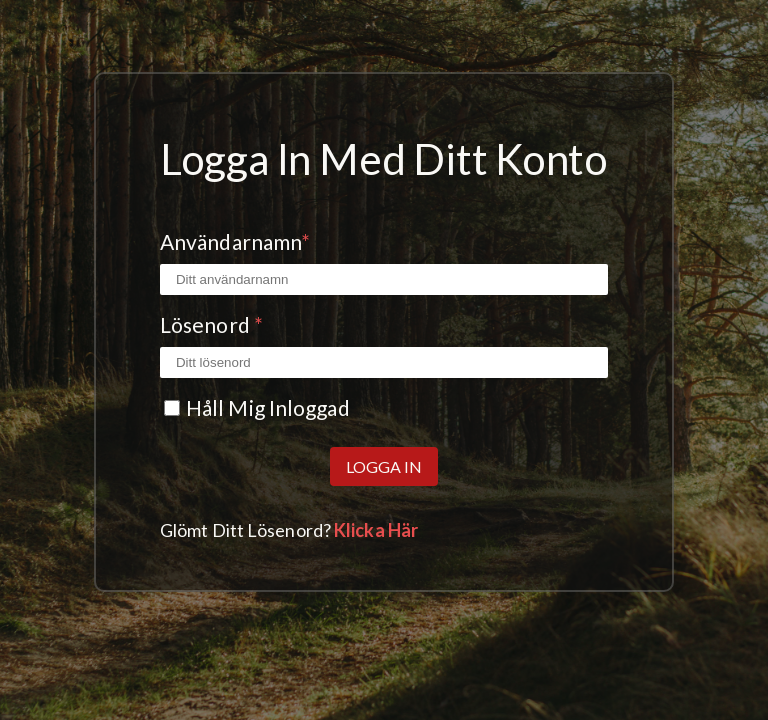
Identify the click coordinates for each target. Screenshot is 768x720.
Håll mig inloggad (268, 407)
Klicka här (376, 530)
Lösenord (211, 324)
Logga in (384, 466)
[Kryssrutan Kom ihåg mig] (172, 408)
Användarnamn (235, 241)
